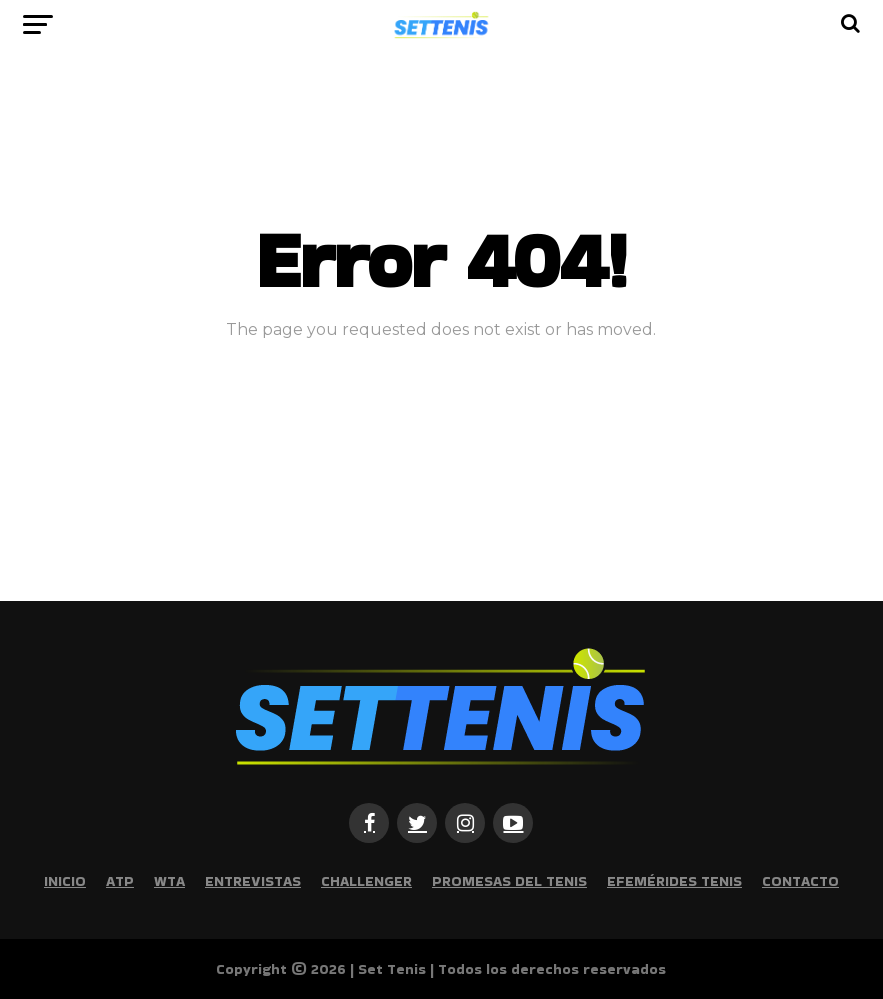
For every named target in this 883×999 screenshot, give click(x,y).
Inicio (65, 881)
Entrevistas (253, 881)
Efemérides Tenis (674, 881)
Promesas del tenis (509, 881)
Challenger (366, 881)
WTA (169, 881)
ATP (120, 881)
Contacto (800, 881)
